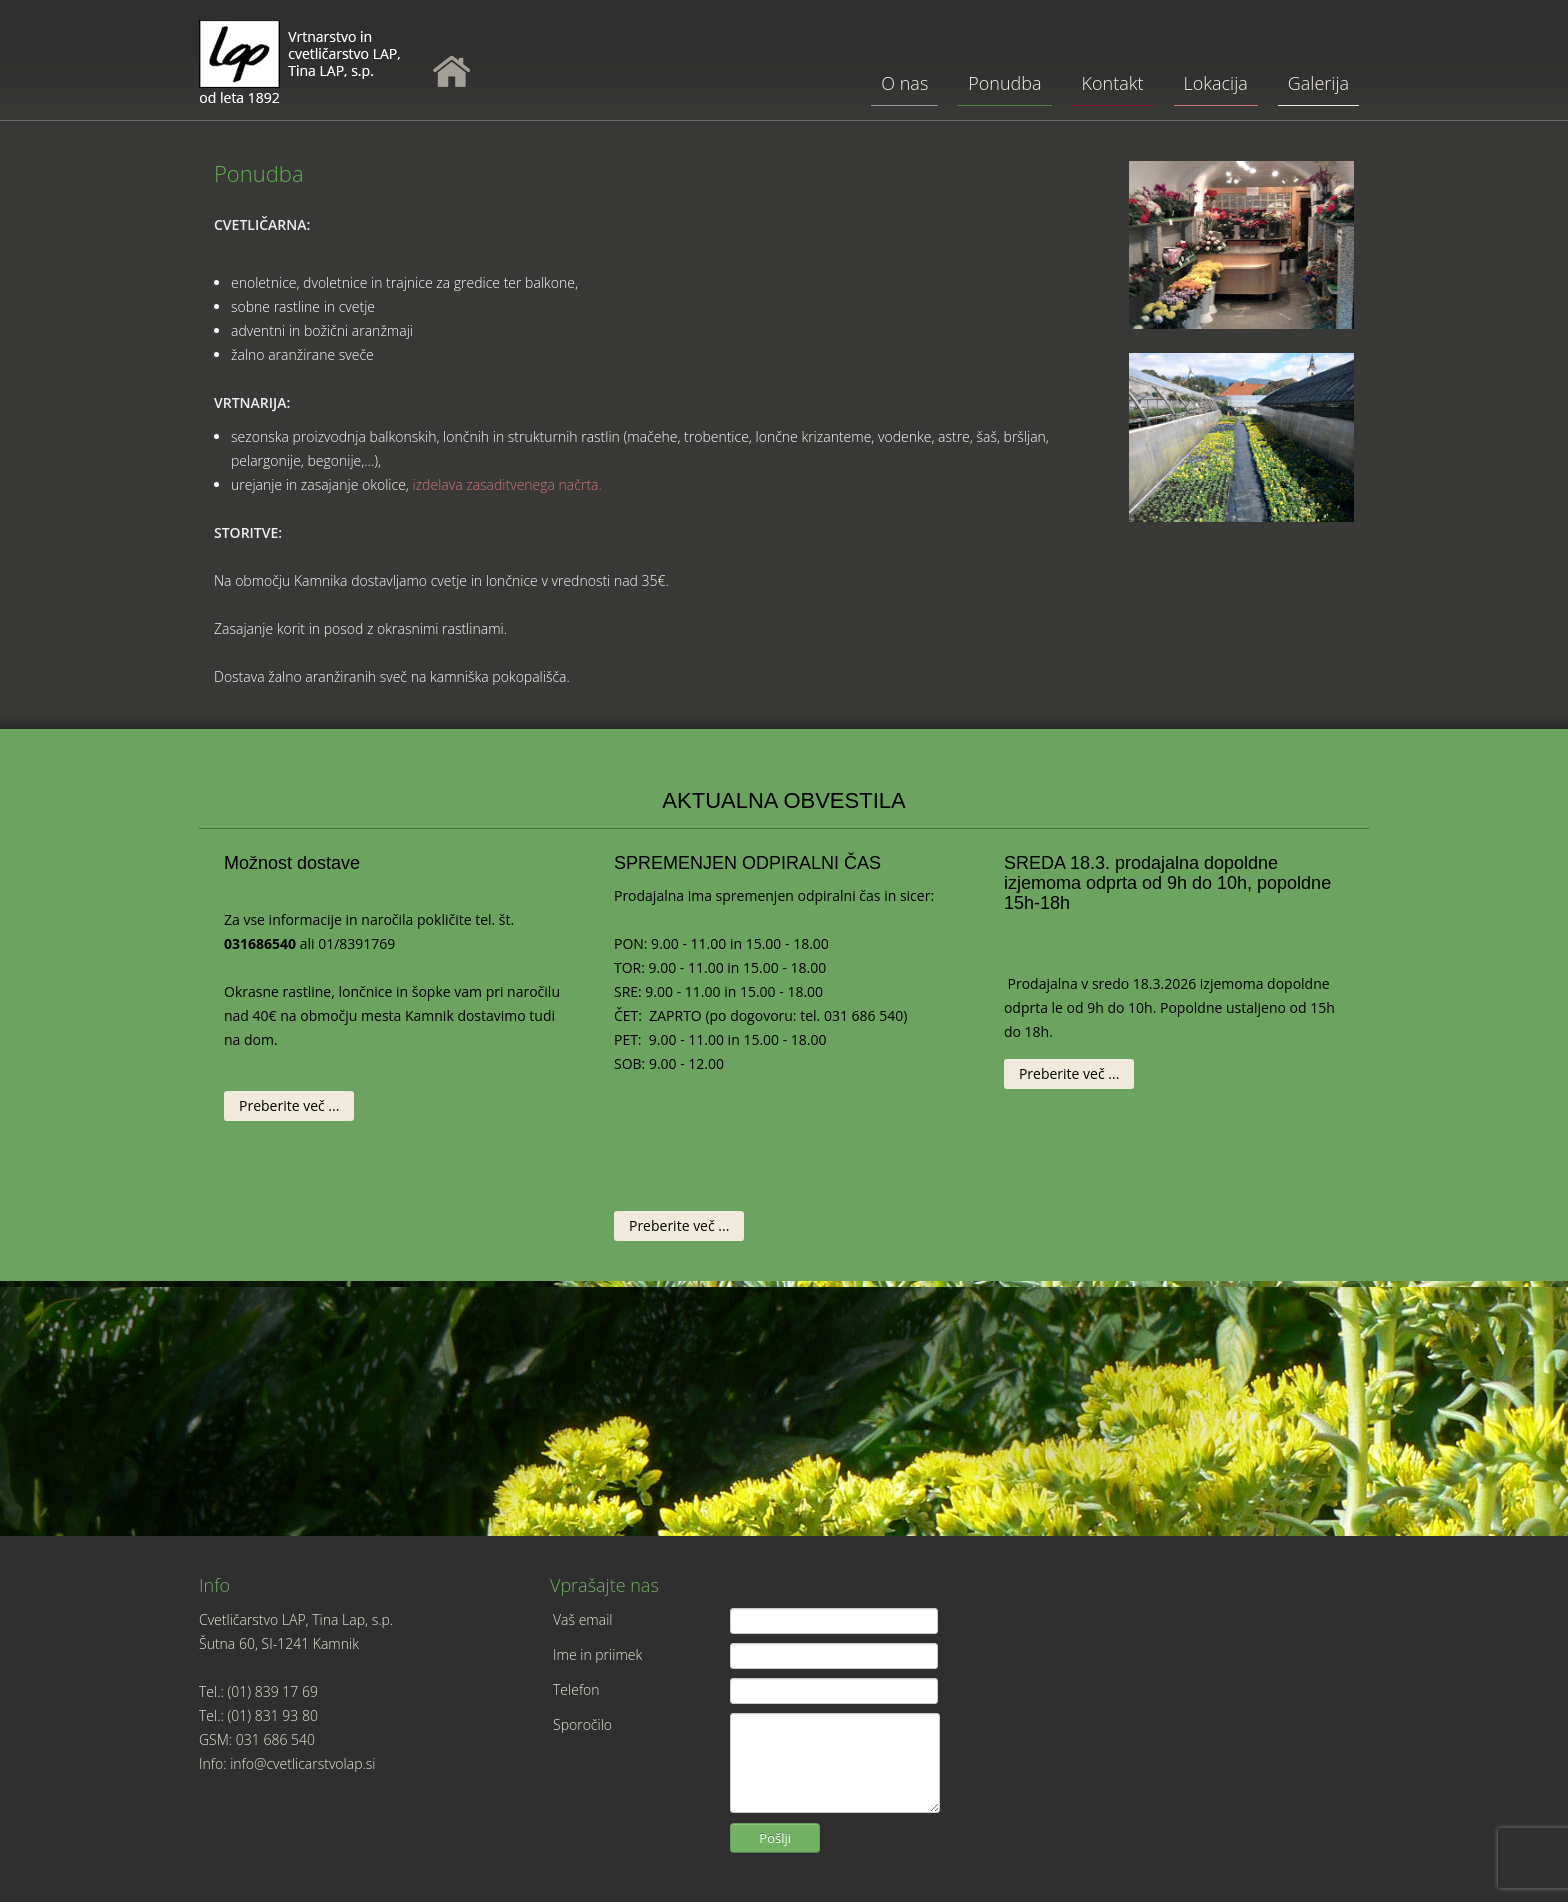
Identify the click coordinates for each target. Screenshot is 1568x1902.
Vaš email (582, 1619)
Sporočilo (582, 1724)
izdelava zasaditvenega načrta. (506, 484)
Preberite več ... (289, 1105)
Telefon (576, 1689)
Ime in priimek (597, 1654)
